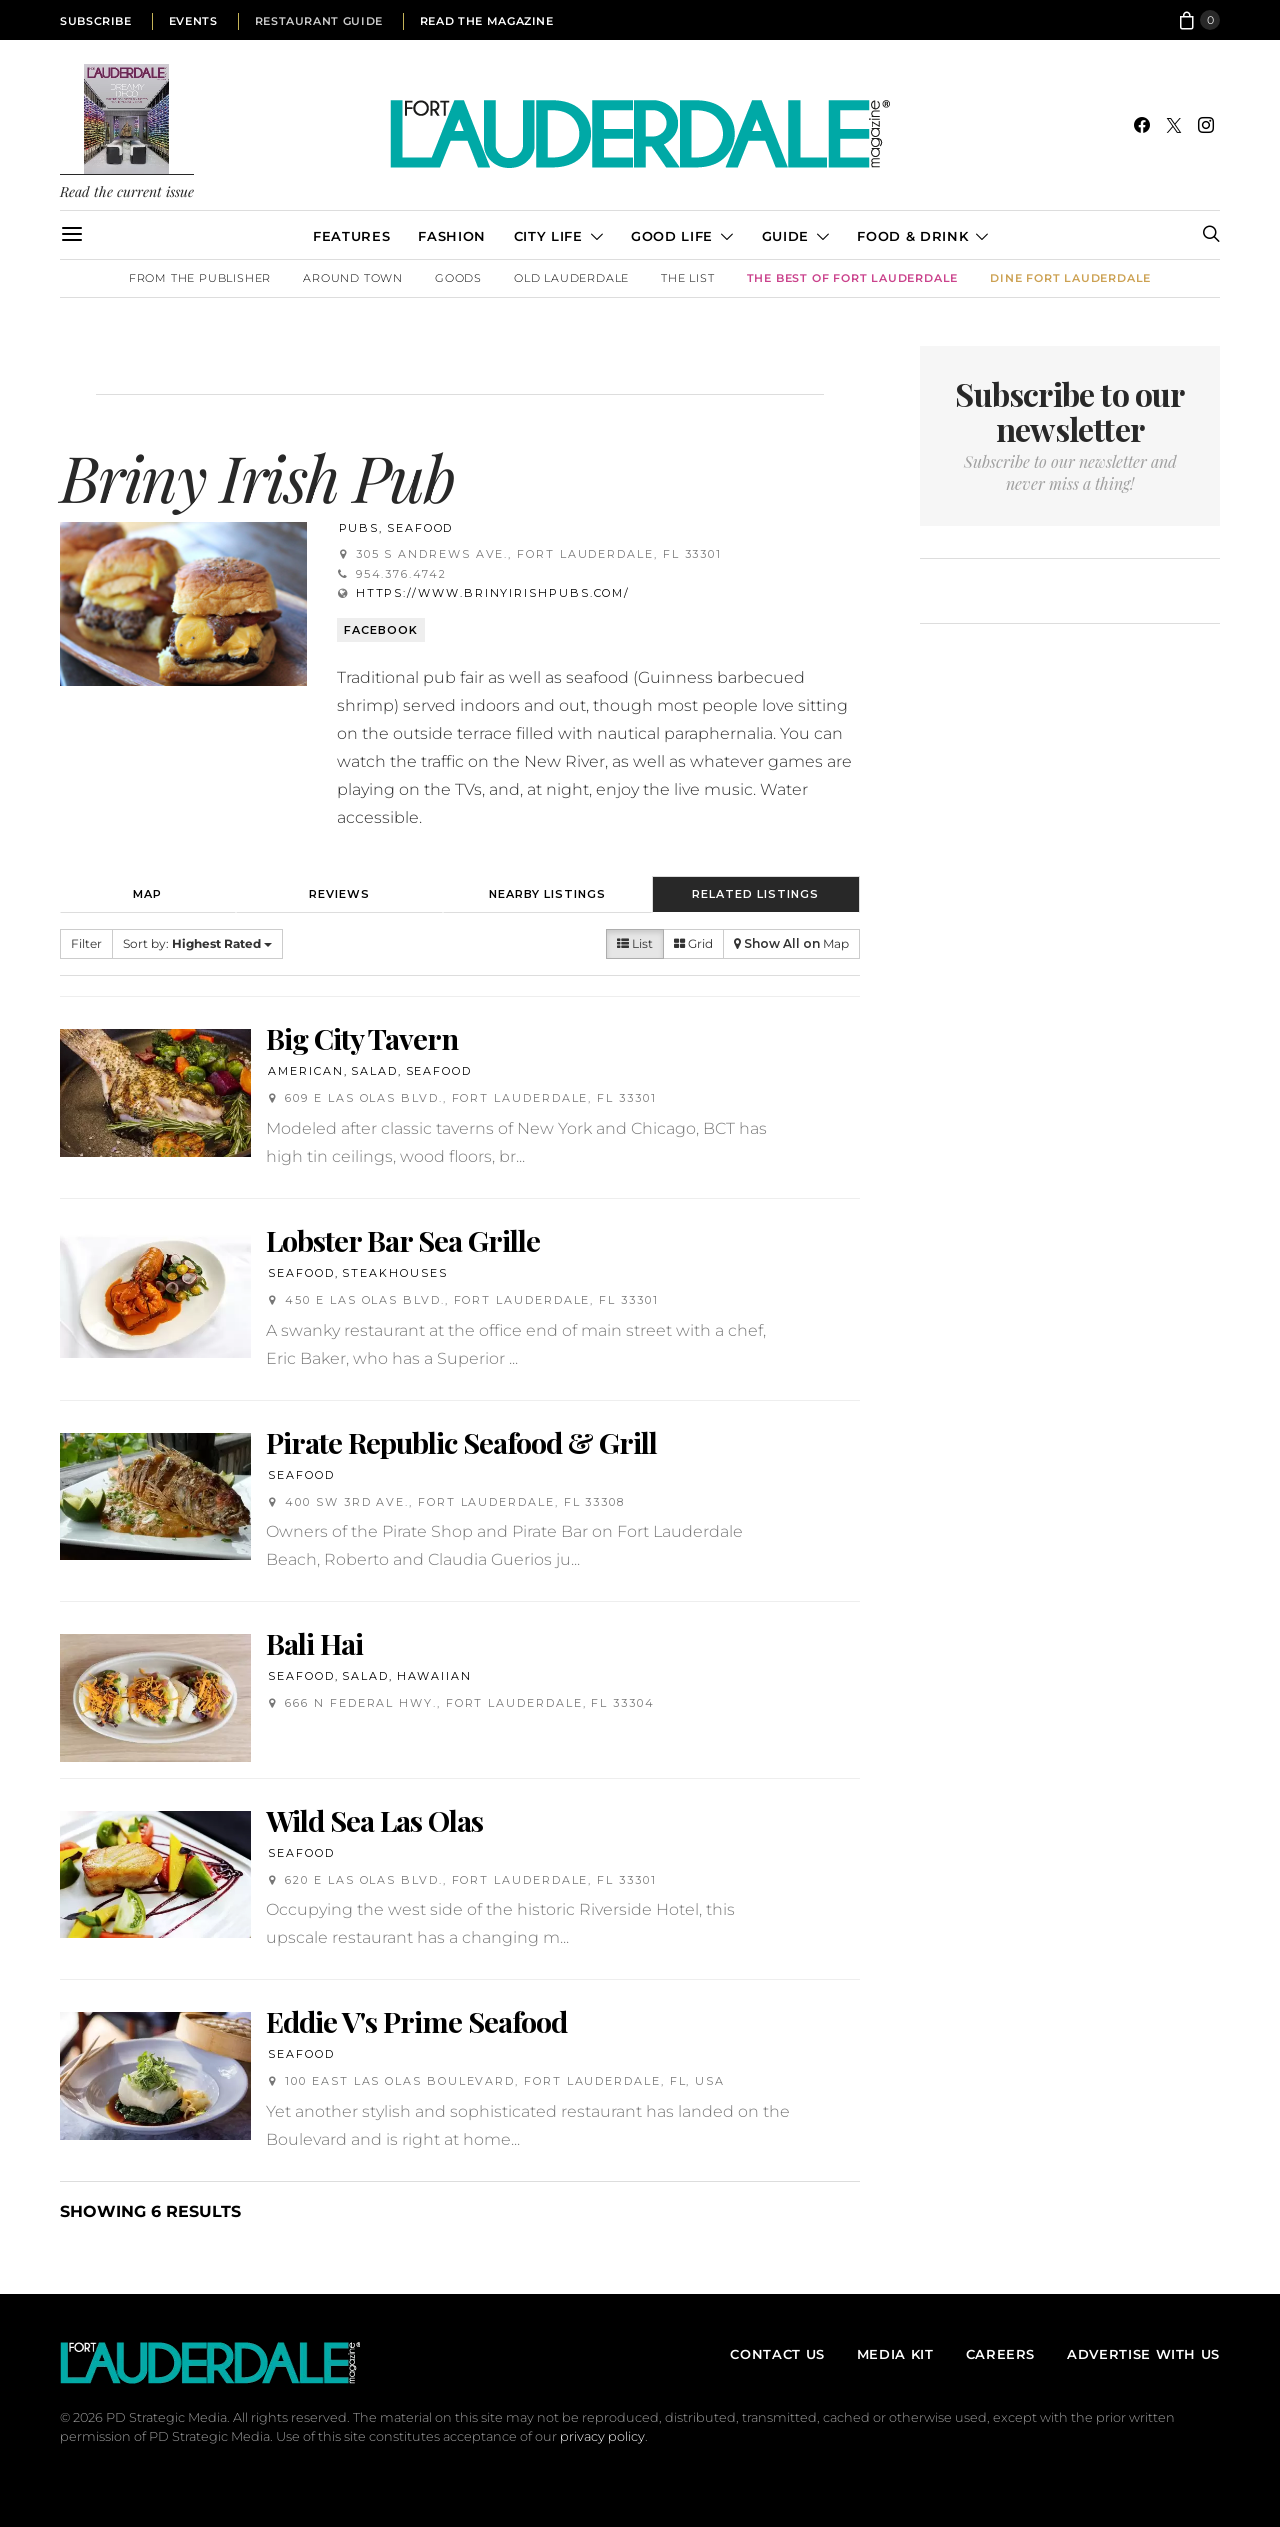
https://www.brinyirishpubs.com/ (493, 593)
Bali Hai (314, 1643)
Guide (785, 236)
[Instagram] (1206, 125)
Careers (1000, 2354)
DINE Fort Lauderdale (1070, 278)
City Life (548, 236)
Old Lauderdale (571, 278)
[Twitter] (1174, 125)
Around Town (353, 278)
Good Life (672, 236)
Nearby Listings (547, 894)
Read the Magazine (487, 21)
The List (687, 278)
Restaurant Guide (319, 21)
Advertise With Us (1143, 2354)
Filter (86, 943)
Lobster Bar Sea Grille (403, 1240)
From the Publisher (200, 278)
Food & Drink (912, 236)
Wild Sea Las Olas (374, 1820)
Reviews (339, 894)
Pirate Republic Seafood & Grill (461, 1442)
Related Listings (755, 894)
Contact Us (777, 2354)
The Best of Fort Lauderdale (853, 278)
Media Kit (895, 2354)
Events (193, 21)
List (635, 943)
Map (147, 894)
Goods (458, 278)
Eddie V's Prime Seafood (416, 2021)
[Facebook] (1142, 125)
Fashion (451, 236)
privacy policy (602, 2436)
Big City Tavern (362, 1038)
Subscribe (96, 21)
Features (351, 236)
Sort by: (197, 943)
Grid (693, 943)
